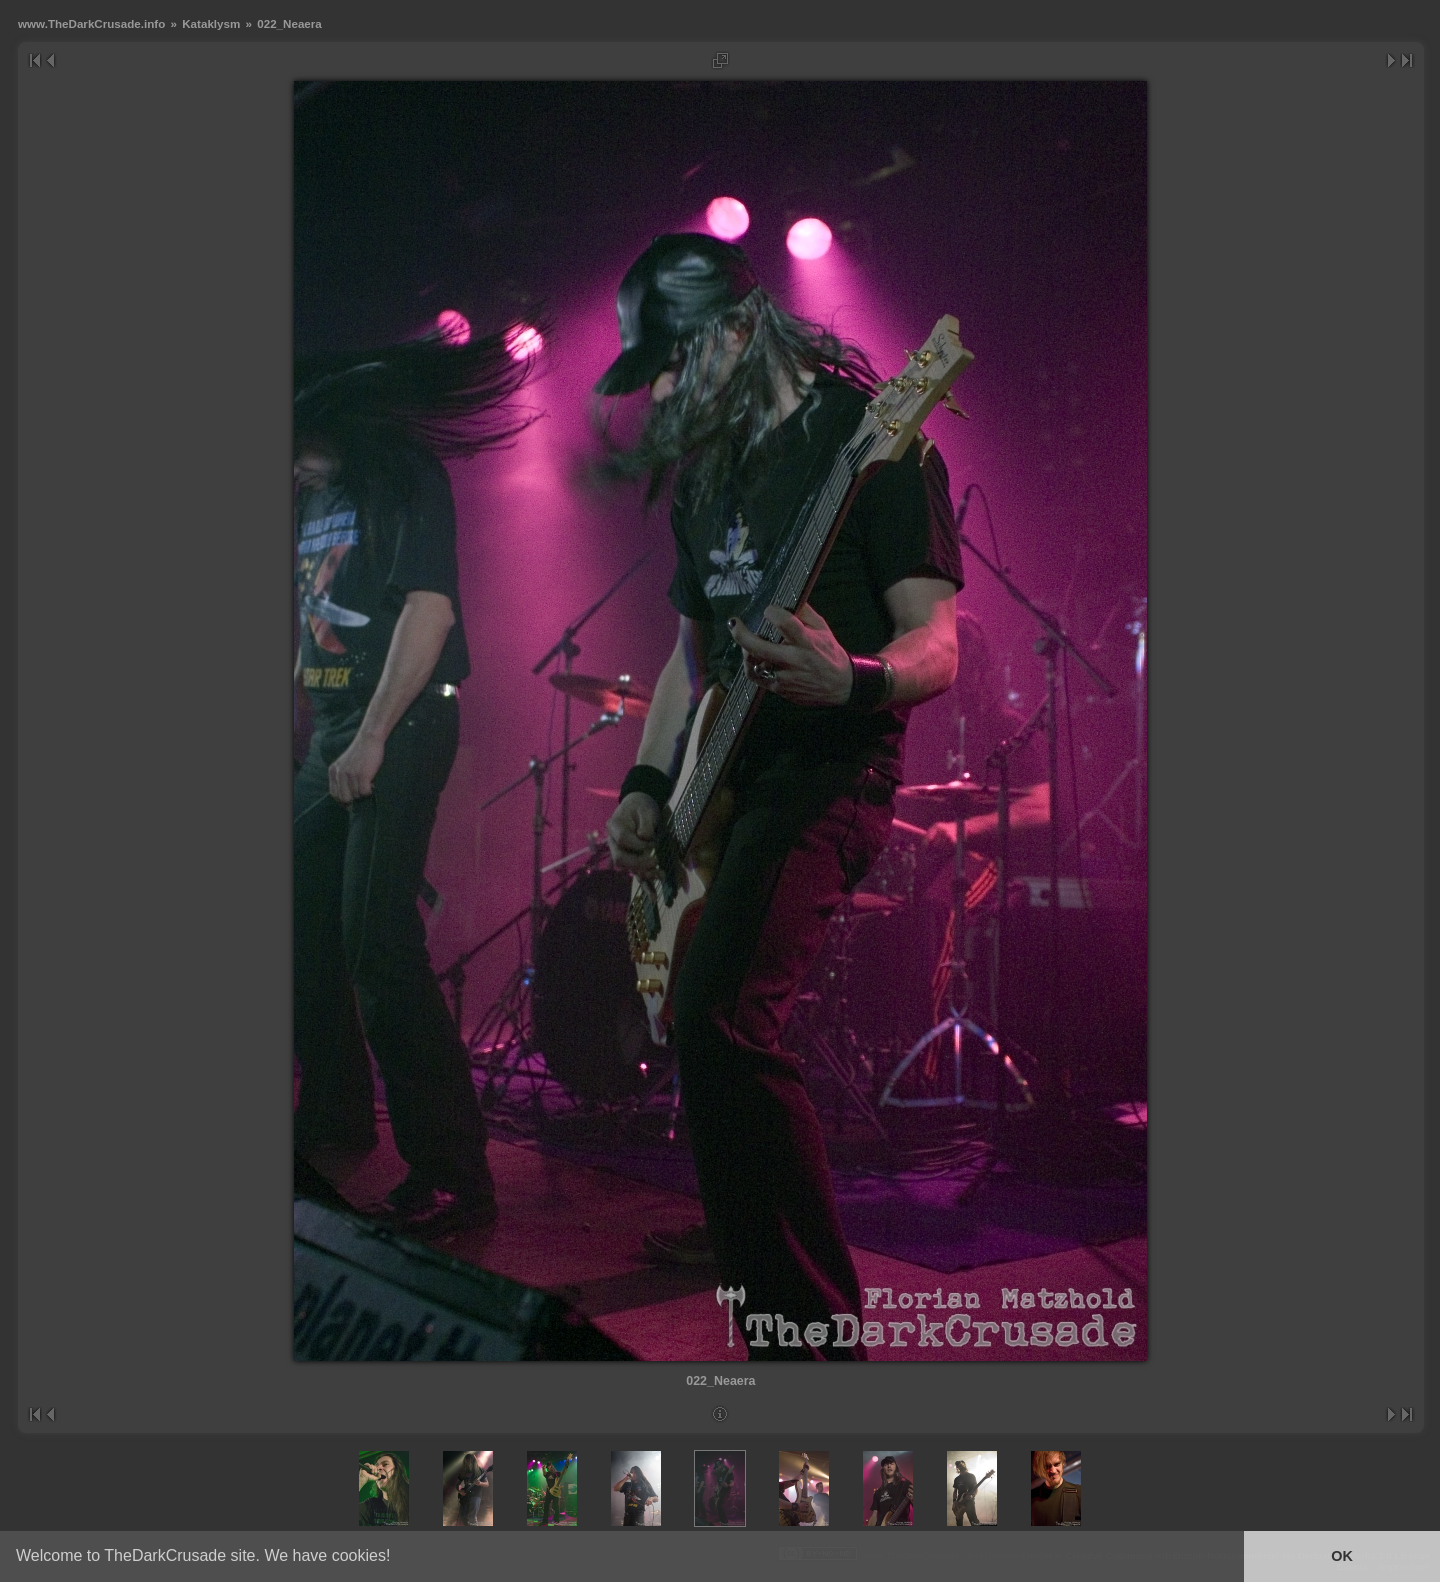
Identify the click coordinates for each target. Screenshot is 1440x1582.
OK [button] (1342, 1556)
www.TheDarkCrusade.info (91, 23)
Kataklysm (211, 23)
